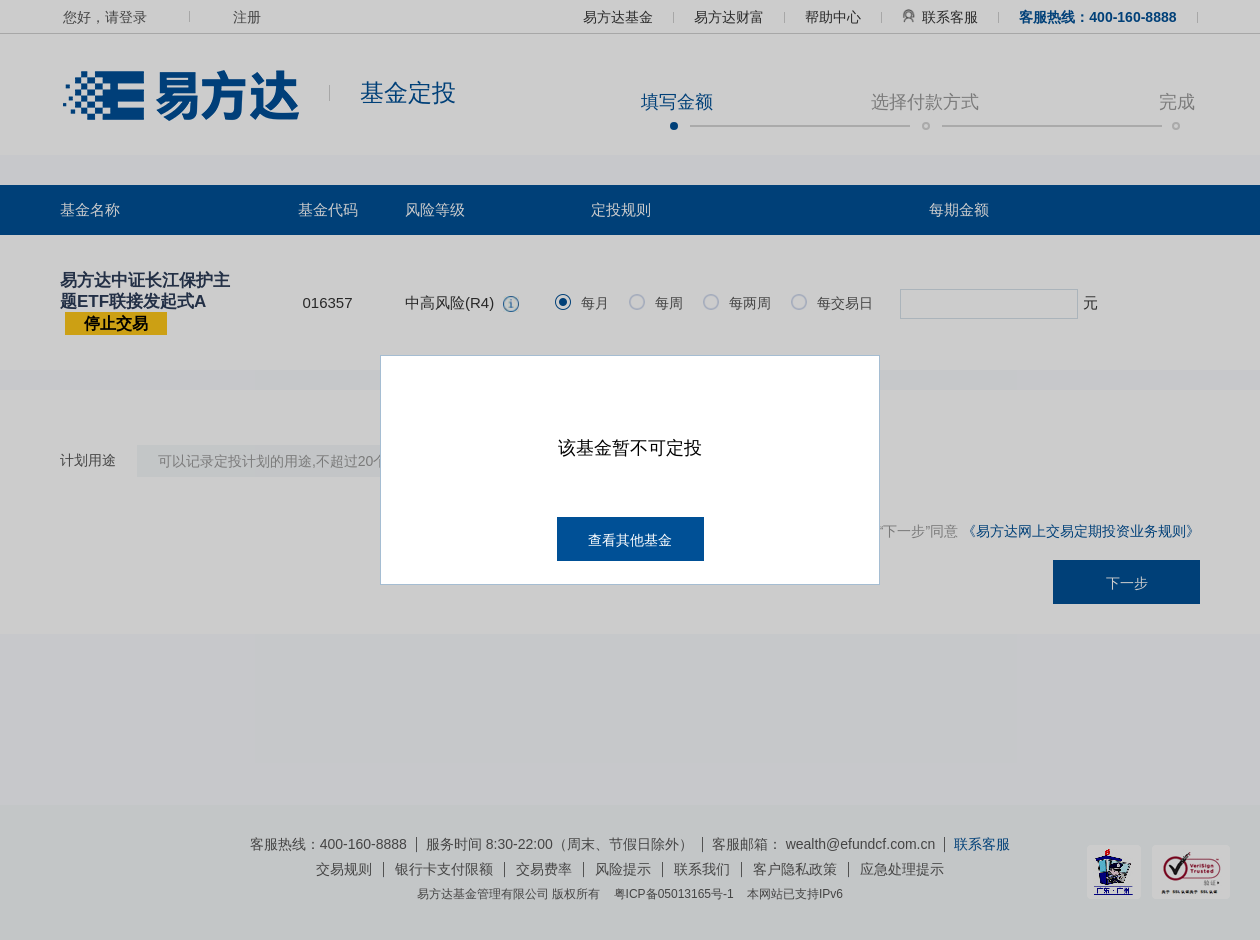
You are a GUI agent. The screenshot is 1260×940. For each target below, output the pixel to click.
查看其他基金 (630, 540)
